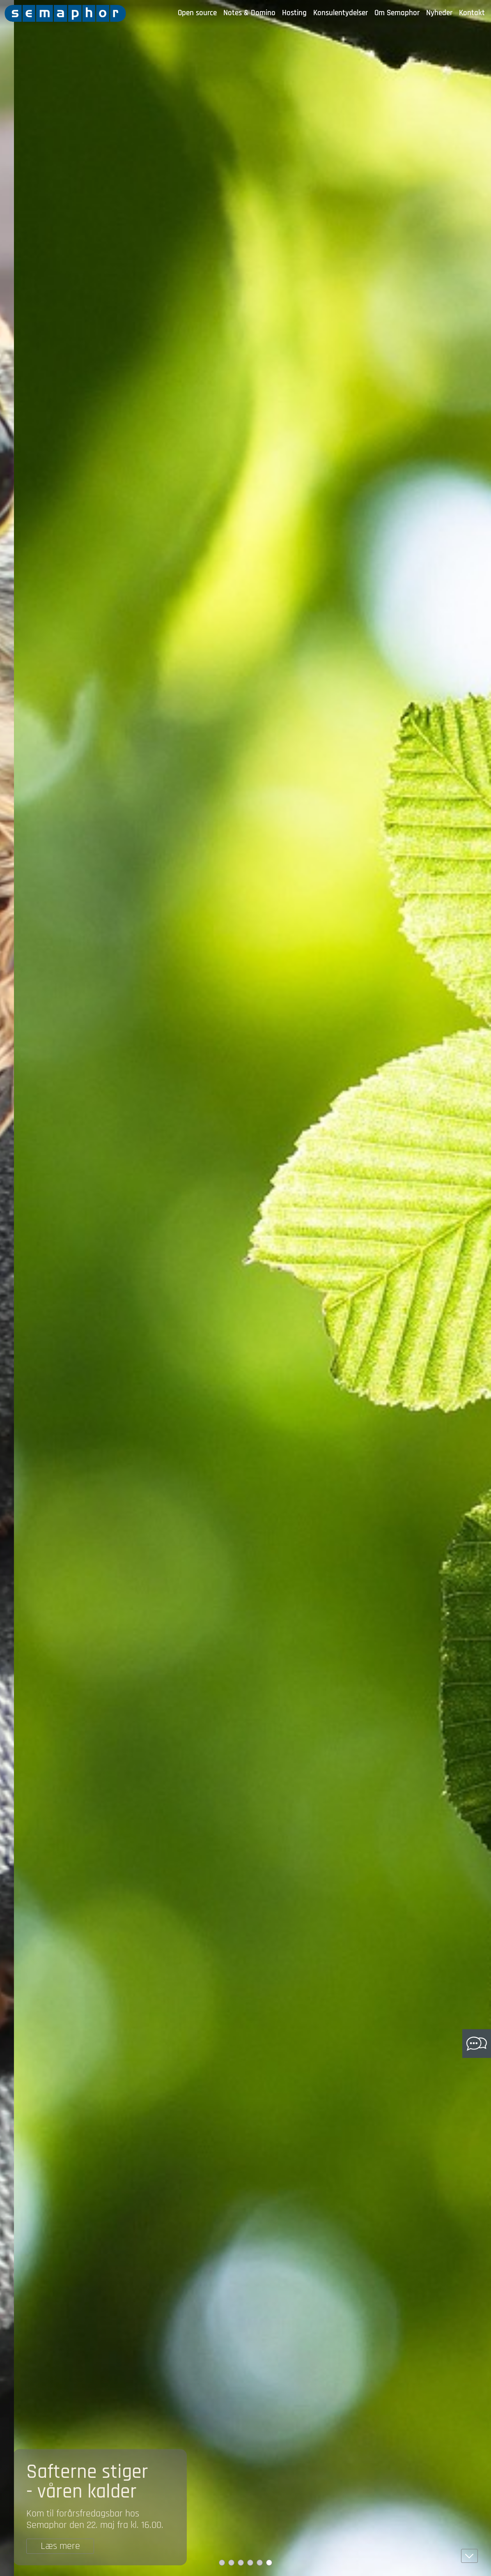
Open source (197, 13)
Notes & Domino (249, 13)
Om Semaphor (397, 13)
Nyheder (439, 13)
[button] (469, 2556)
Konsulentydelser (340, 13)
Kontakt (472, 13)
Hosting (294, 13)
